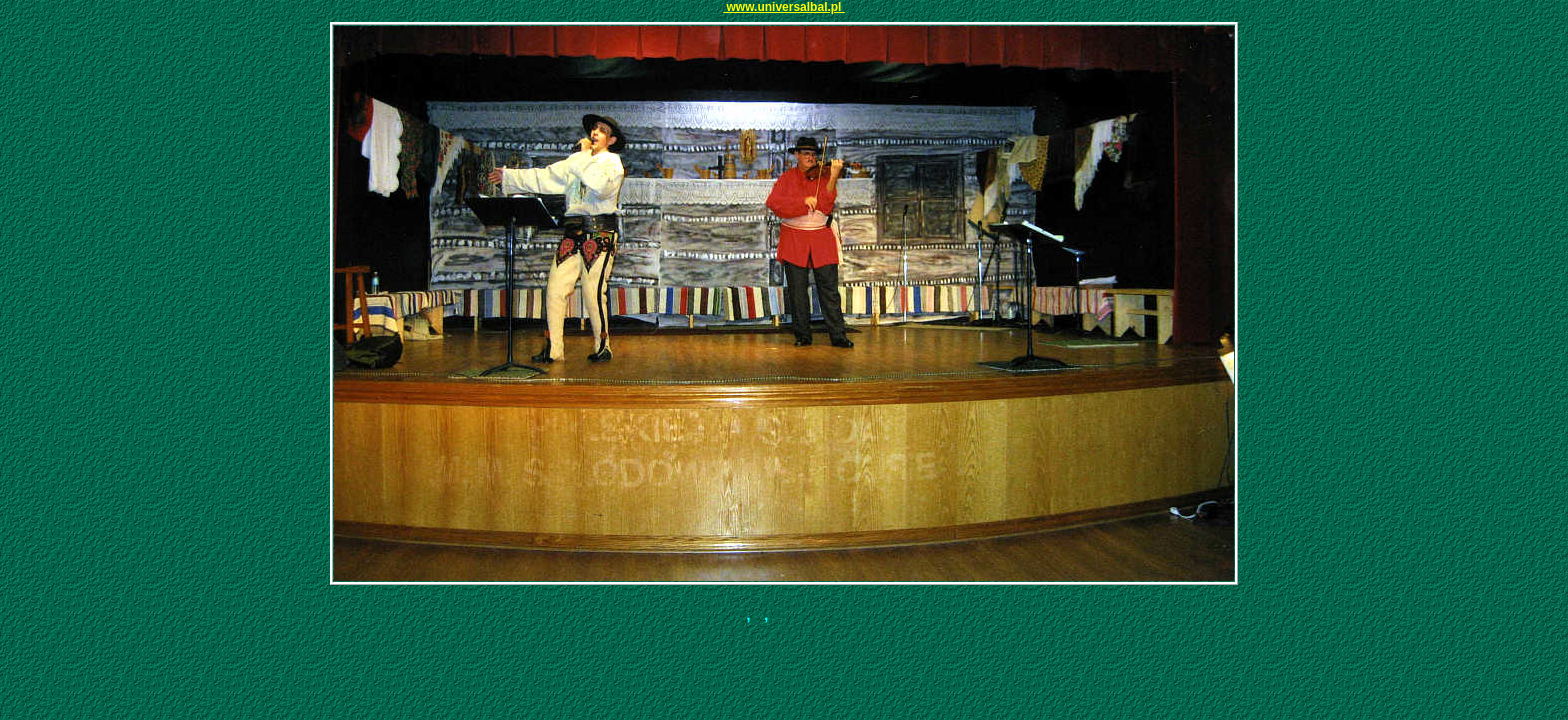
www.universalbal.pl (784, 7)
